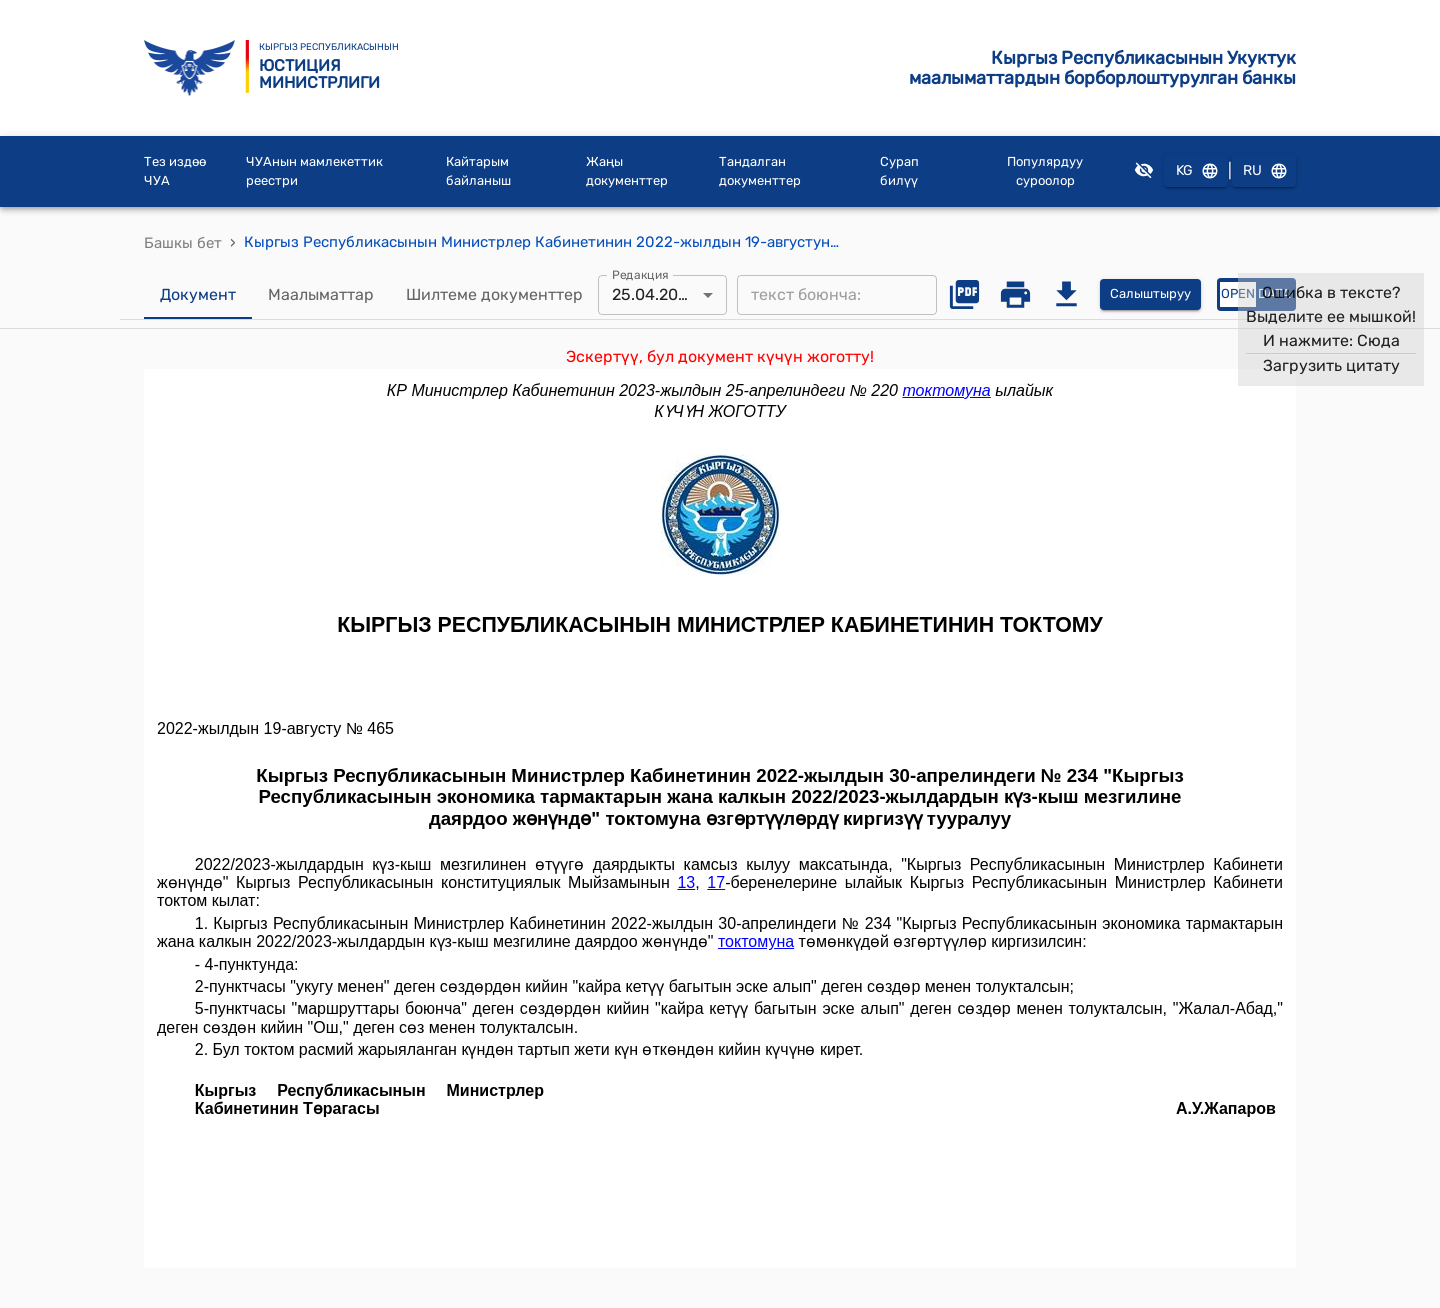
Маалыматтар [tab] (321, 295)
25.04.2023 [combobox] (654, 294)
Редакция (640, 274)
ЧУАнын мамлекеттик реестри (314, 171)
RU (1264, 171)
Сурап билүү (899, 171)
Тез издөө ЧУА (175, 171)
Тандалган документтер (760, 171)
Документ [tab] (198, 295)
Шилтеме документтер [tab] (494, 295)
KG (1196, 171)
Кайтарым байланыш (478, 171)
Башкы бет (183, 243)
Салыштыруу (1150, 294)
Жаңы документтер (627, 171)
